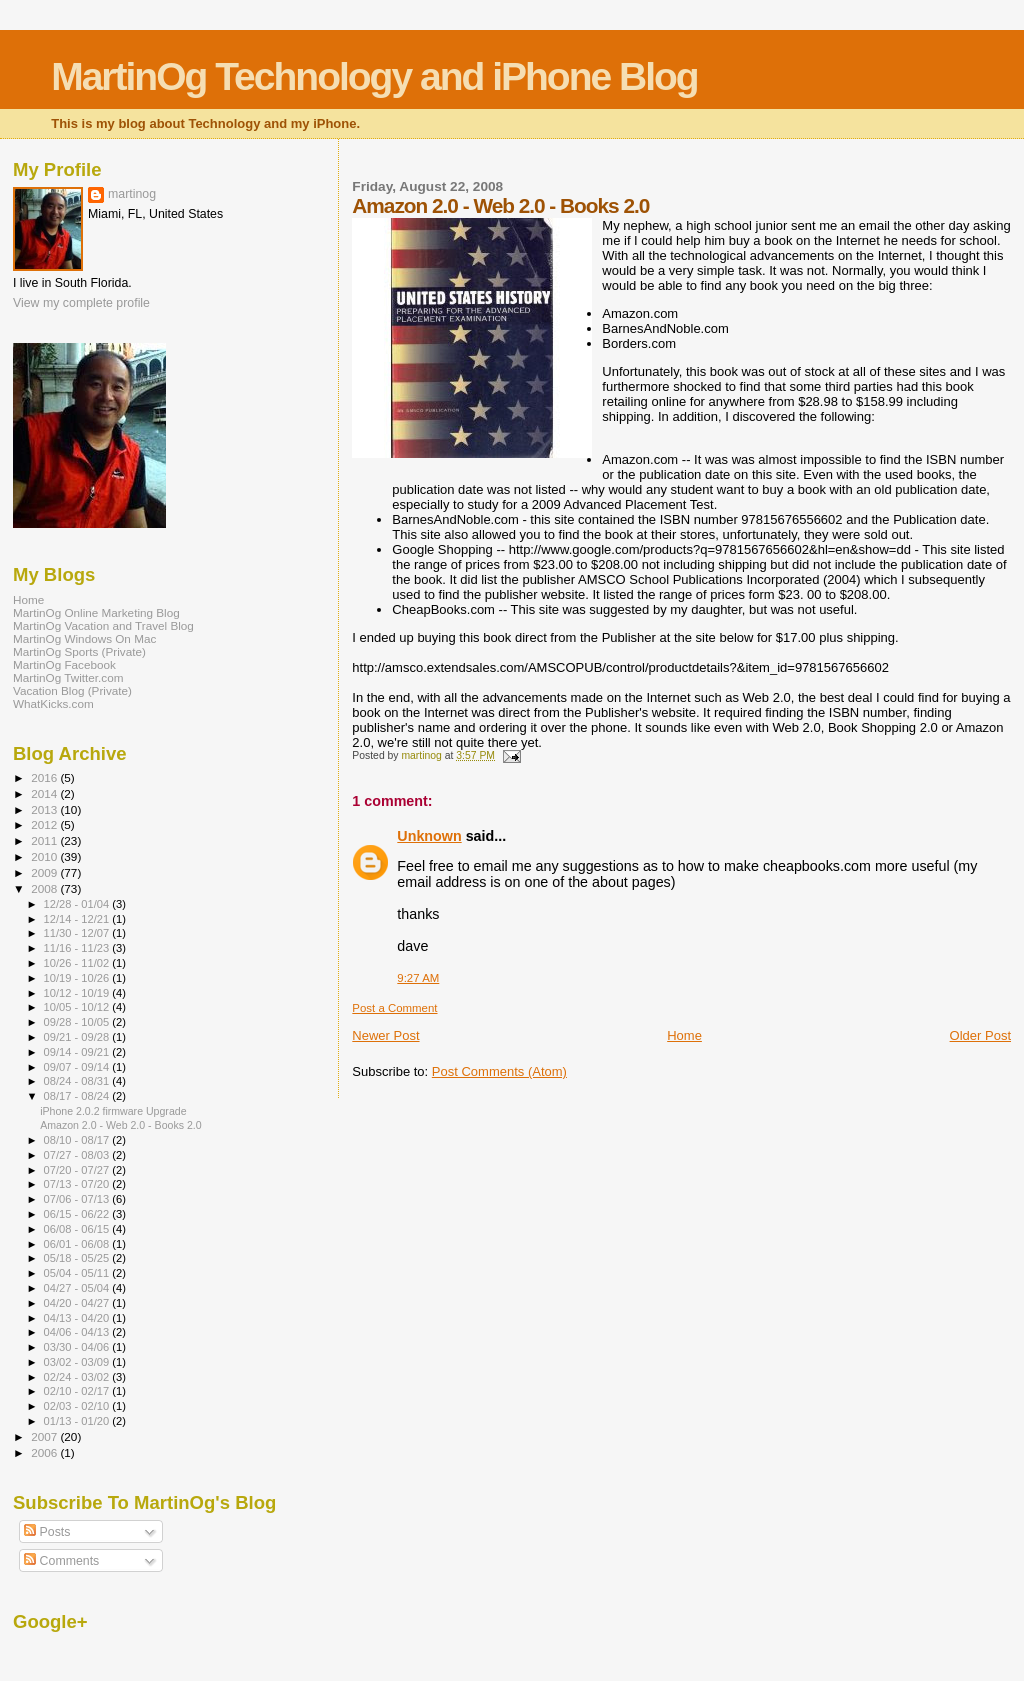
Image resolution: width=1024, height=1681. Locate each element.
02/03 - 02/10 (78, 1406)
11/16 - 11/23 (78, 948)
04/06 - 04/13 (78, 1332)
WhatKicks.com (53, 703)
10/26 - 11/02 (78, 963)
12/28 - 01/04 (78, 904)
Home (684, 1035)
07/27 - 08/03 (78, 1155)
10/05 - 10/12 (78, 1007)
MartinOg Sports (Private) (79, 651)
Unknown (429, 836)
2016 (45, 777)
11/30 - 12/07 (78, 933)
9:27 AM (418, 978)
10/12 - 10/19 (78, 993)
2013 (45, 809)
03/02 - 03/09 (78, 1362)
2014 (45, 793)
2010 (45, 856)
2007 (45, 1436)
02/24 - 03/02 (78, 1377)
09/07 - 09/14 (78, 1067)
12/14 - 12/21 (78, 919)
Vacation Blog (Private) (72, 690)
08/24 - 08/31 (78, 1081)
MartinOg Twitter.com (68, 677)
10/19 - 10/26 (78, 978)
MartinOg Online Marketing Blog (96, 612)
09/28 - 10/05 (78, 1022)
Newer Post (385, 1035)
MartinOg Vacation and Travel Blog (103, 625)
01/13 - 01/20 (78, 1421)
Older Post (980, 1035)
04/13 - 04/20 (78, 1318)
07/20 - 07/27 (78, 1170)
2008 (45, 888)
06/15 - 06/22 (78, 1214)
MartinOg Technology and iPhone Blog (374, 76)
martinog (132, 194)
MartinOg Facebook (64, 664)
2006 (45, 1452)
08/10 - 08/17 (78, 1140)
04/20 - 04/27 (78, 1303)
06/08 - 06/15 (78, 1229)
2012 (45, 824)
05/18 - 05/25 (78, 1258)
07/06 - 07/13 (78, 1199)
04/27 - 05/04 (78, 1288)
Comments (61, 1561)
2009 (45, 872)
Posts (47, 1532)
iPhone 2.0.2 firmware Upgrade (113, 1111)
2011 (45, 840)
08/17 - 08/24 (78, 1096)
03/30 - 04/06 (78, 1347)
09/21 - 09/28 (78, 1037)
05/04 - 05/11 (78, 1273)
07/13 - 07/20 (78, 1184)
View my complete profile (81, 303)
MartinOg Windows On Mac (84, 638)
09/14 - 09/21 (78, 1052)
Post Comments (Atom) (499, 1071)
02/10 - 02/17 (78, 1391)
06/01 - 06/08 (78, 1244)
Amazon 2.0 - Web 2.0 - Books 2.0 (121, 1125)
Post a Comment (394, 1008)
